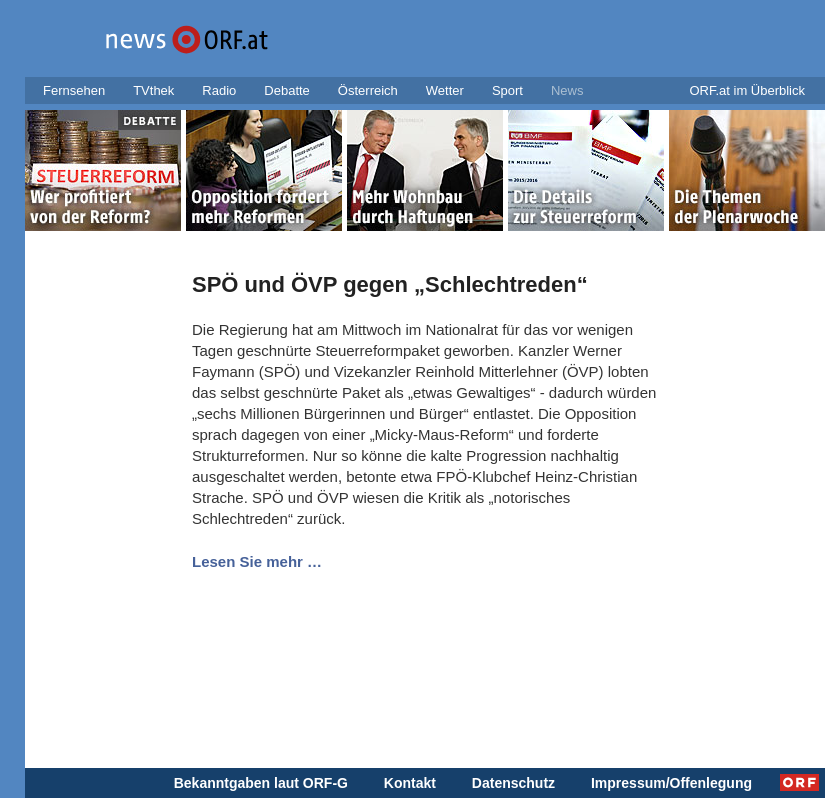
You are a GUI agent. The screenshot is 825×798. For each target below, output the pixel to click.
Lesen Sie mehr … (257, 561)
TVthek (153, 90)
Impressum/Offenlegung (671, 783)
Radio (219, 90)
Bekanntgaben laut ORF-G (261, 783)
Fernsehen (74, 90)
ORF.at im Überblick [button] (747, 90)
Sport (507, 90)
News (567, 90)
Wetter (445, 90)
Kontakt (410, 783)
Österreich (368, 90)
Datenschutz (513, 783)
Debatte (287, 90)
